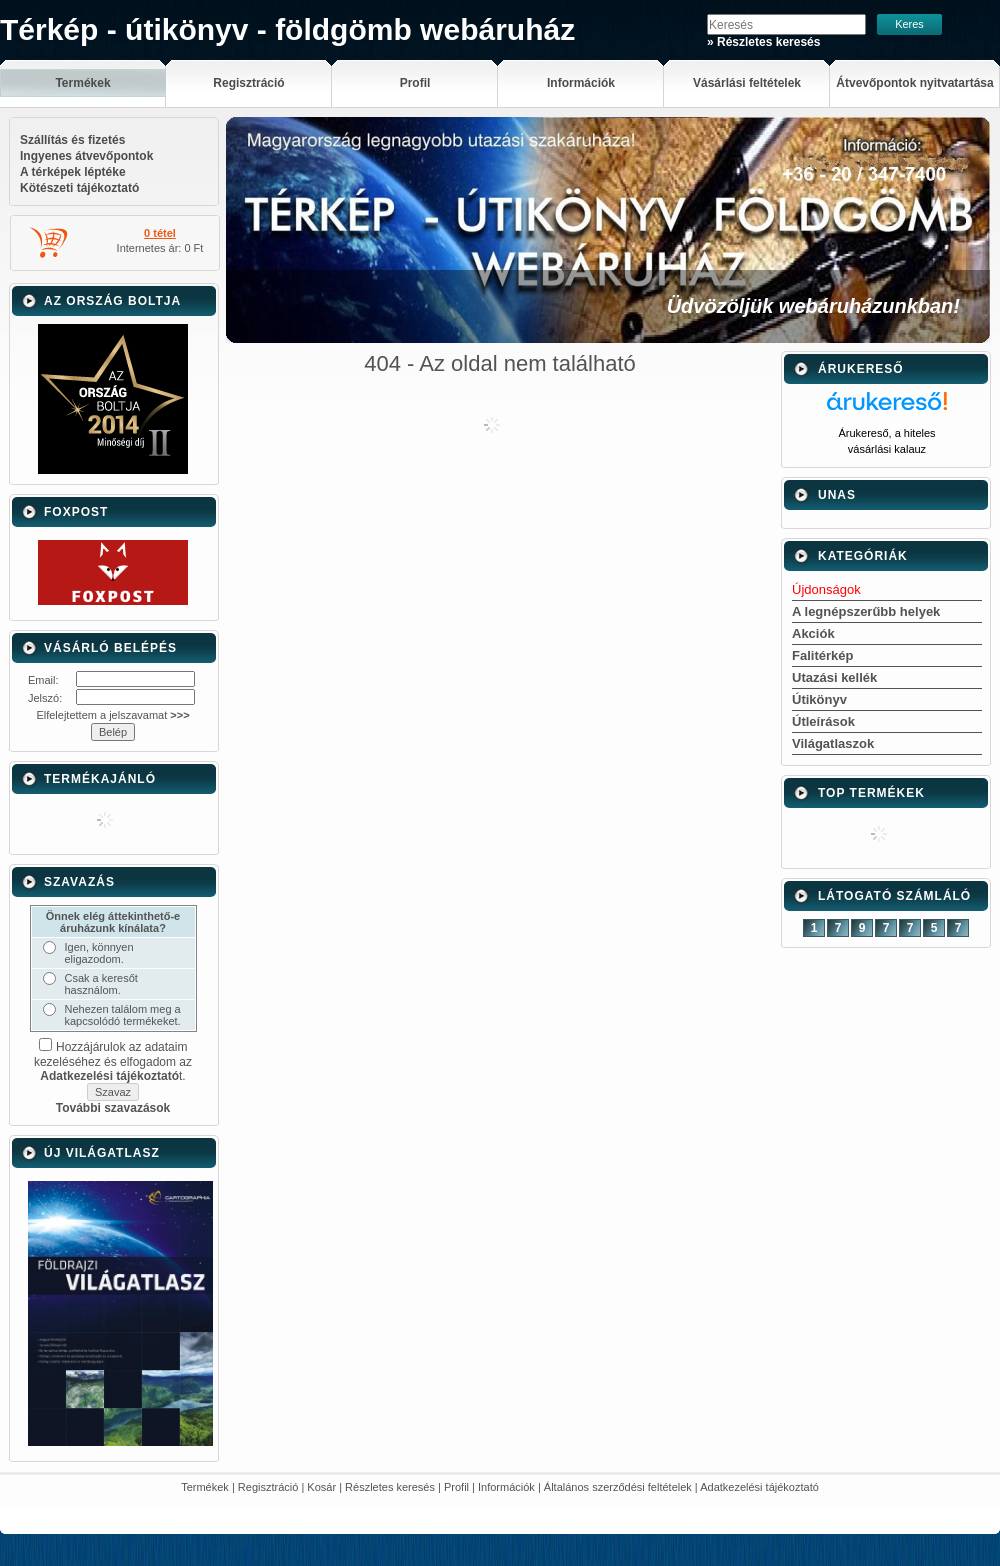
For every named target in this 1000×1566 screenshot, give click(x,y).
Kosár (321, 1487)
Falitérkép (822, 655)
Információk (506, 1487)
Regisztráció (268, 1487)
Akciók (813, 633)
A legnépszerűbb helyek (866, 611)
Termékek (205, 1487)
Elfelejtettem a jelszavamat (112, 715)
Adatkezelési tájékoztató (759, 1487)
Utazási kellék (834, 677)
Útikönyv (819, 699)
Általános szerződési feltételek (618, 1487)
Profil (456, 1487)
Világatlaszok (833, 743)
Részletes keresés (390, 1487)
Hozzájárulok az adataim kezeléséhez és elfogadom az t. (113, 1061)
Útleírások (823, 721)
